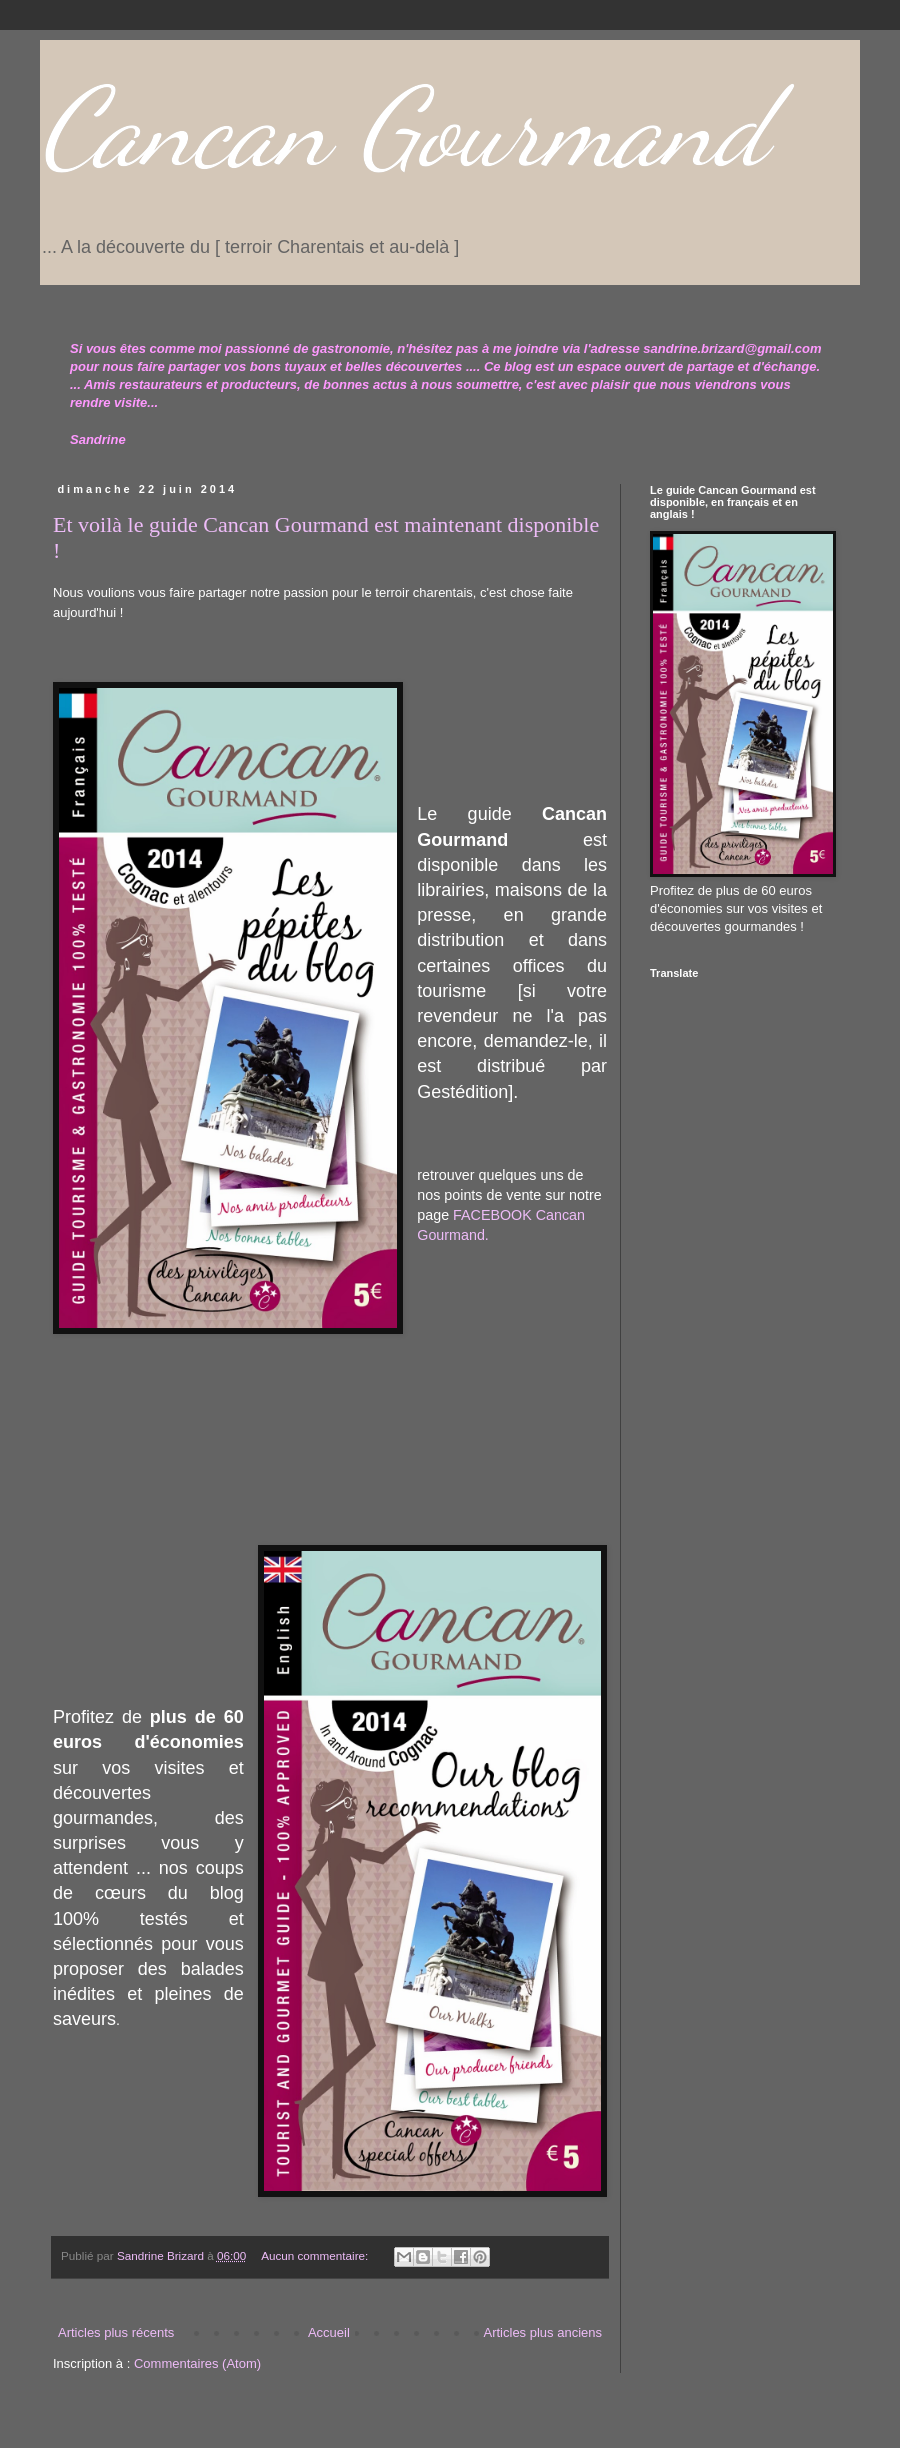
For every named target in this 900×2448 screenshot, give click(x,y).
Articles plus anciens (543, 2332)
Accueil (329, 2332)
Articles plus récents (116, 2332)
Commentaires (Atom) (197, 2363)
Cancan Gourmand (403, 128)
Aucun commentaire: (316, 2255)
